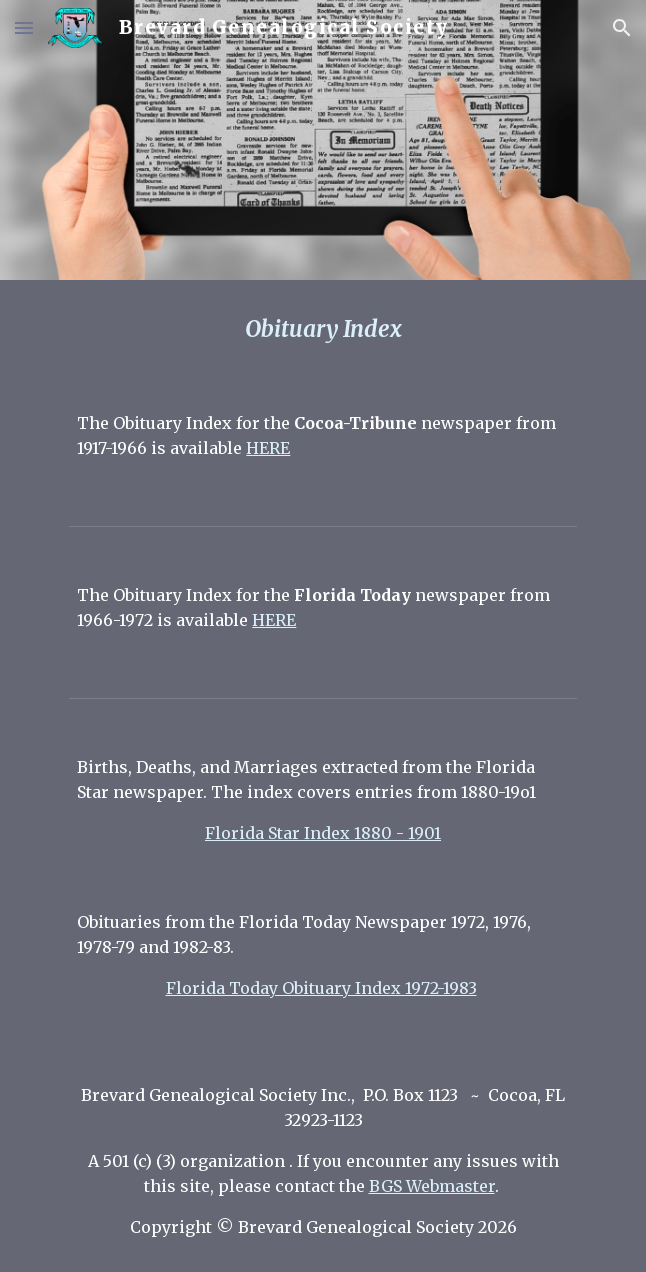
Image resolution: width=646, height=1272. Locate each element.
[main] (322, 329)
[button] (24, 27)
